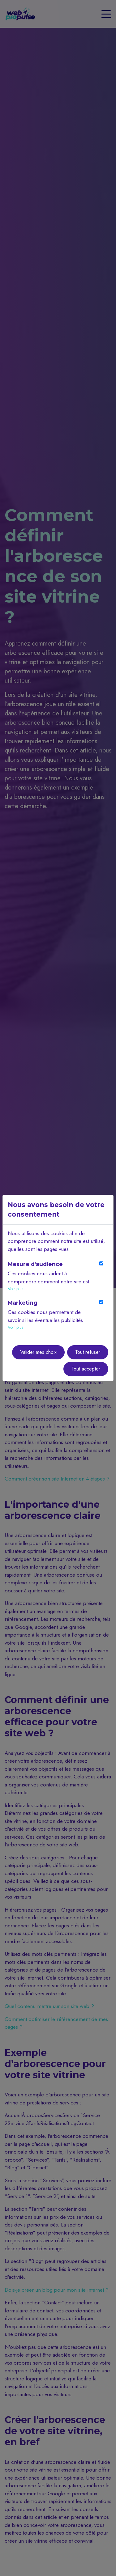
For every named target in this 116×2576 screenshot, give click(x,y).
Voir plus (15, 1289)
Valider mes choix (38, 1352)
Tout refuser (87, 1352)
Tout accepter (85, 1368)
